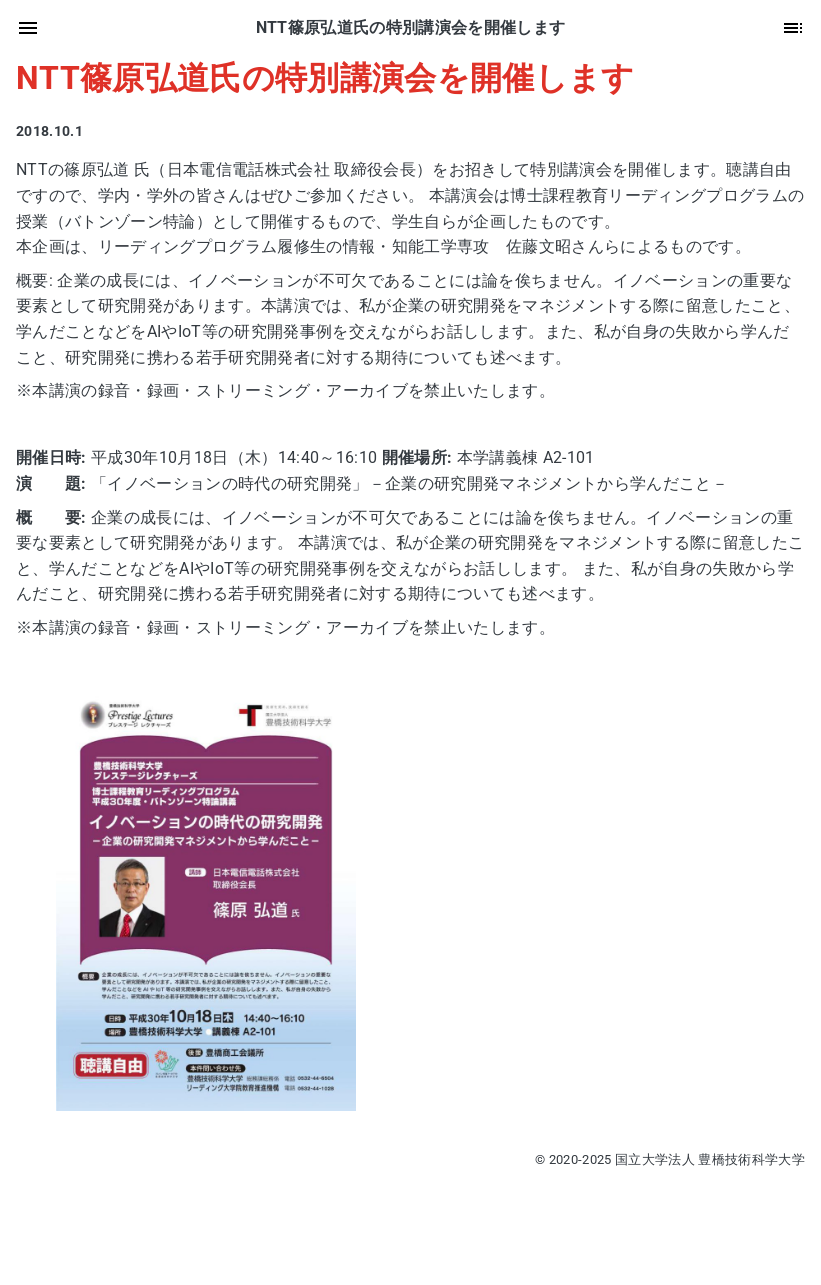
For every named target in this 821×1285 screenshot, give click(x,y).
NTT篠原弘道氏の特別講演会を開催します (325, 78)
